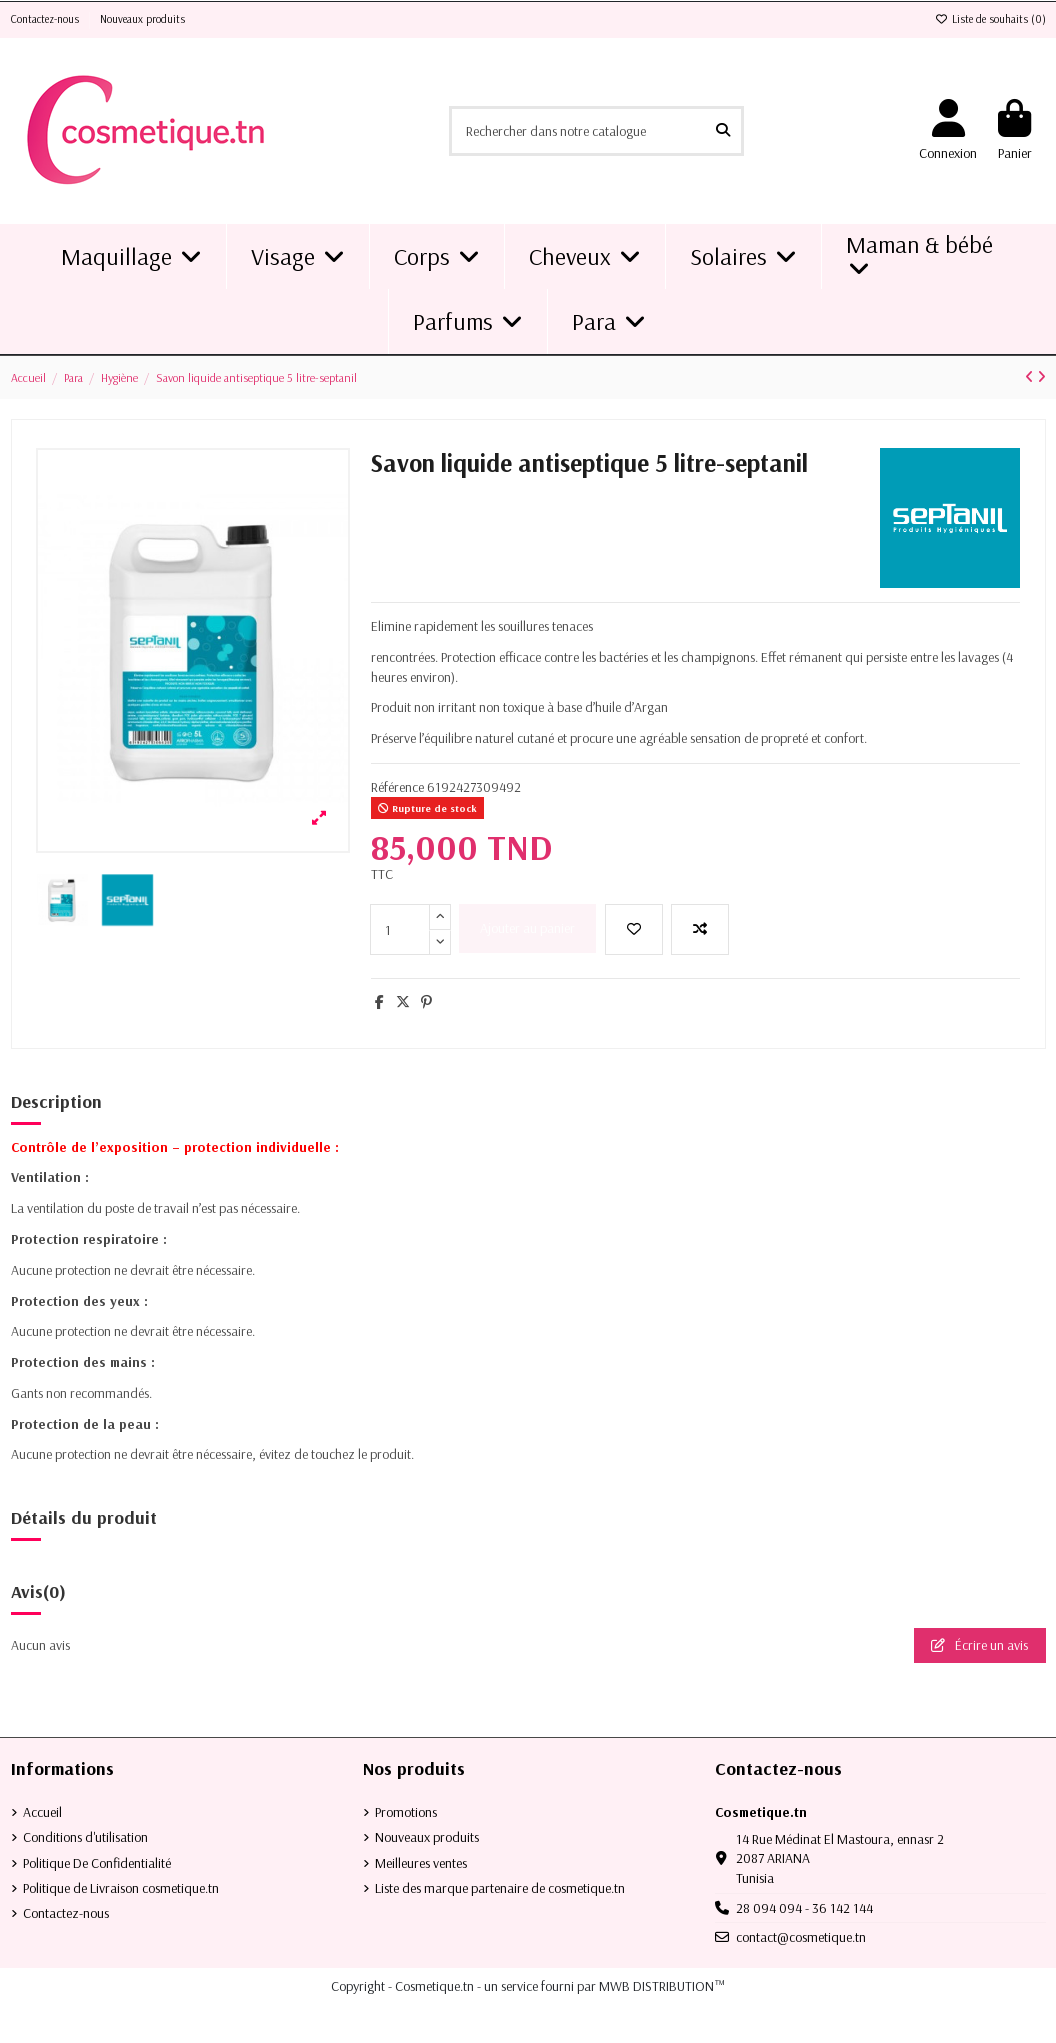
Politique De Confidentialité (97, 1863)
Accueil (42, 1812)
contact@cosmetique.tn (801, 1937)
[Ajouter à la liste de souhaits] (634, 929)
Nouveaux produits (142, 19)
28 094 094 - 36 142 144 (804, 1908)
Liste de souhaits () (990, 19)
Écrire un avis (979, 1645)
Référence (397, 787)
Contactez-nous (46, 19)
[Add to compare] (700, 929)
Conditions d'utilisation (85, 1837)
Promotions (406, 1812)
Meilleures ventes (421, 1863)
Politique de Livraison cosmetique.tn (121, 1888)
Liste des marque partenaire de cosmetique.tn (500, 1888)
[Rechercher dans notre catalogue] (723, 130)
